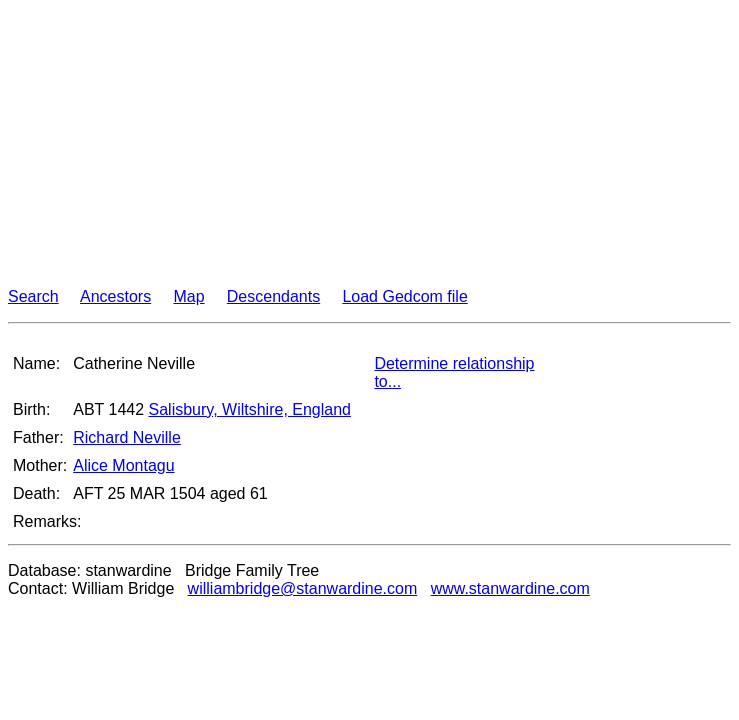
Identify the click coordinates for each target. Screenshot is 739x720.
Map (188, 296)
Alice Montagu (123, 465)
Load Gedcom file (404, 296)
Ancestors (115, 296)
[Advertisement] (369, 148)
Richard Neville (127, 437)
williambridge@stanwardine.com (303, 588)
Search (33, 296)
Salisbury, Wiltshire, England (250, 409)
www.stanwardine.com (510, 588)
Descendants (273, 296)
